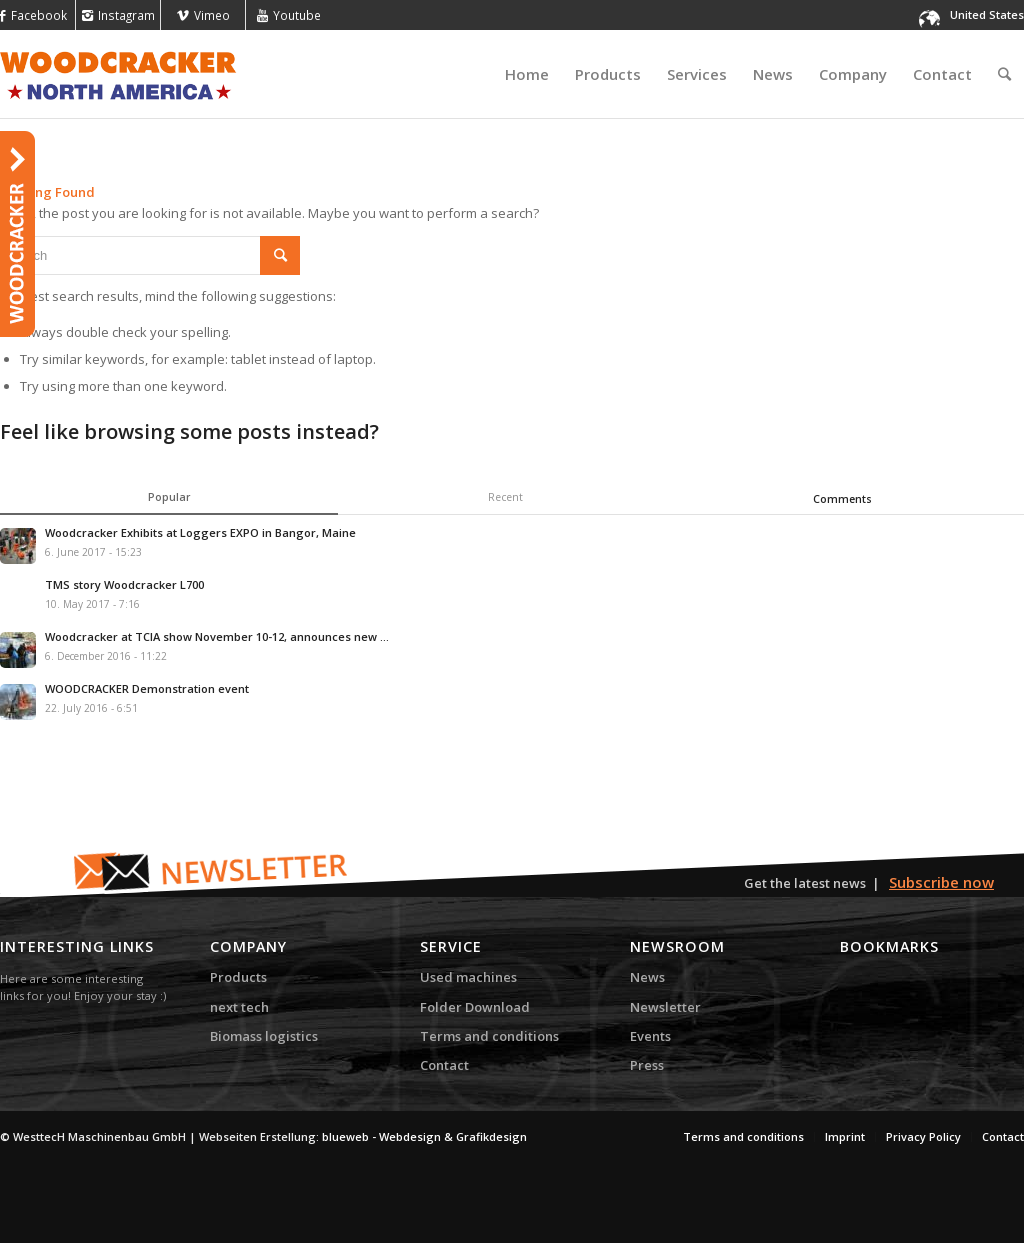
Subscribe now (941, 882)
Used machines (468, 977)
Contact (444, 1065)
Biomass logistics (264, 1036)
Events (650, 1036)
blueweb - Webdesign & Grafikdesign (424, 1136)
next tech (239, 1007)
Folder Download (475, 1007)
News (647, 977)
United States (987, 14)
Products (238, 977)
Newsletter (665, 1007)
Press (647, 1065)
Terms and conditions (489, 1036)
